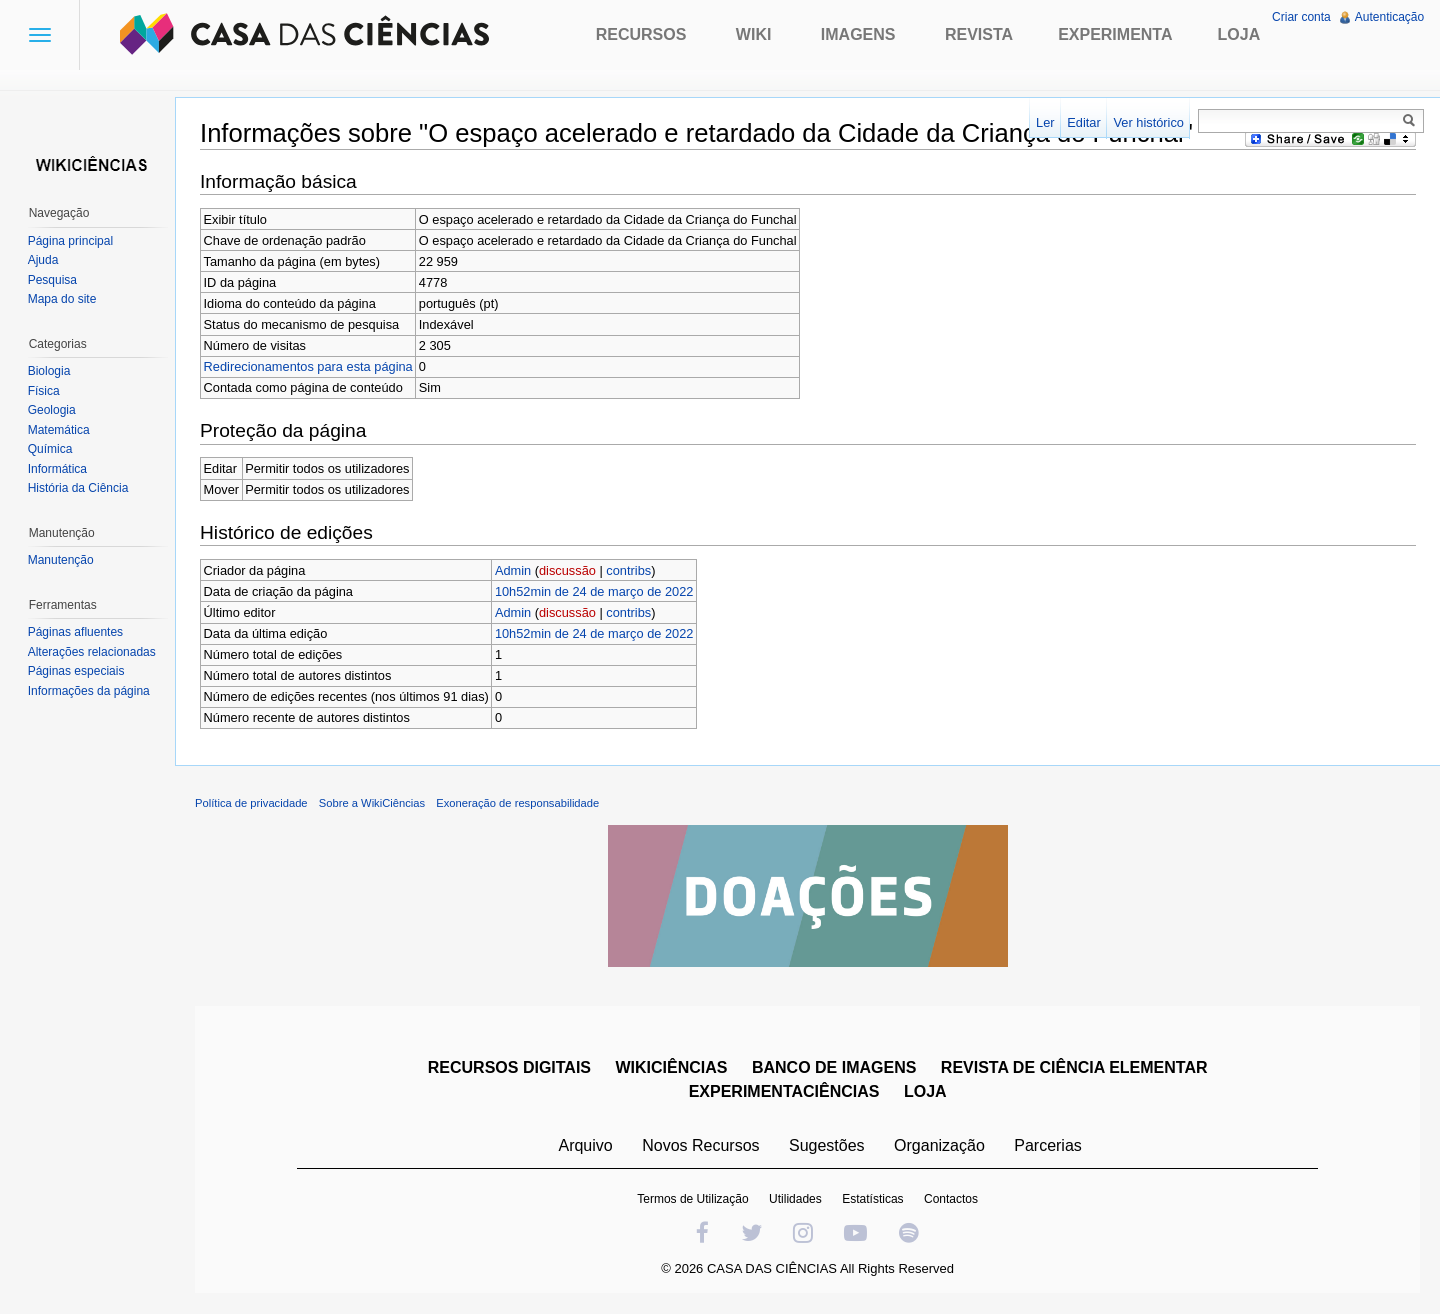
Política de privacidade (252, 804)
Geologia (52, 410)
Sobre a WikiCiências (373, 804)
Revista (979, 34)
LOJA (925, 1092)
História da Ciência (78, 488)
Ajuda (43, 260)
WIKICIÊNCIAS (672, 1068)
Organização (939, 1146)
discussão (568, 570)
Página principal (70, 241)
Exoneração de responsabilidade (518, 804)
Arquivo (586, 1146)
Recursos (641, 34)
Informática (57, 469)
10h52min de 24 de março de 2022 (595, 591)
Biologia (49, 371)
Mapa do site (62, 299)
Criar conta (1301, 17)
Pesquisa (52, 280)
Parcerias (1049, 1146)
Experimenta (1115, 34)
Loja (1239, 34)
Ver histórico (1148, 122)
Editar (1083, 122)
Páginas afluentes (75, 632)
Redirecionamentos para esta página (309, 366)
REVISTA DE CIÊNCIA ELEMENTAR (1074, 1068)
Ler (1045, 122)
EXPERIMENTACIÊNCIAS (784, 1092)
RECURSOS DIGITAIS (509, 1068)
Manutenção (61, 560)
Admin (514, 570)
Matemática (59, 430)
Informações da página (89, 691)
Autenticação (1389, 17)
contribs (629, 570)
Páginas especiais (76, 671)
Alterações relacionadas (92, 652)
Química (50, 449)
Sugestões (827, 1146)
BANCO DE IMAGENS (834, 1068)
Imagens (858, 34)
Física (44, 391)
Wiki (754, 34)
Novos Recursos (701, 1146)
